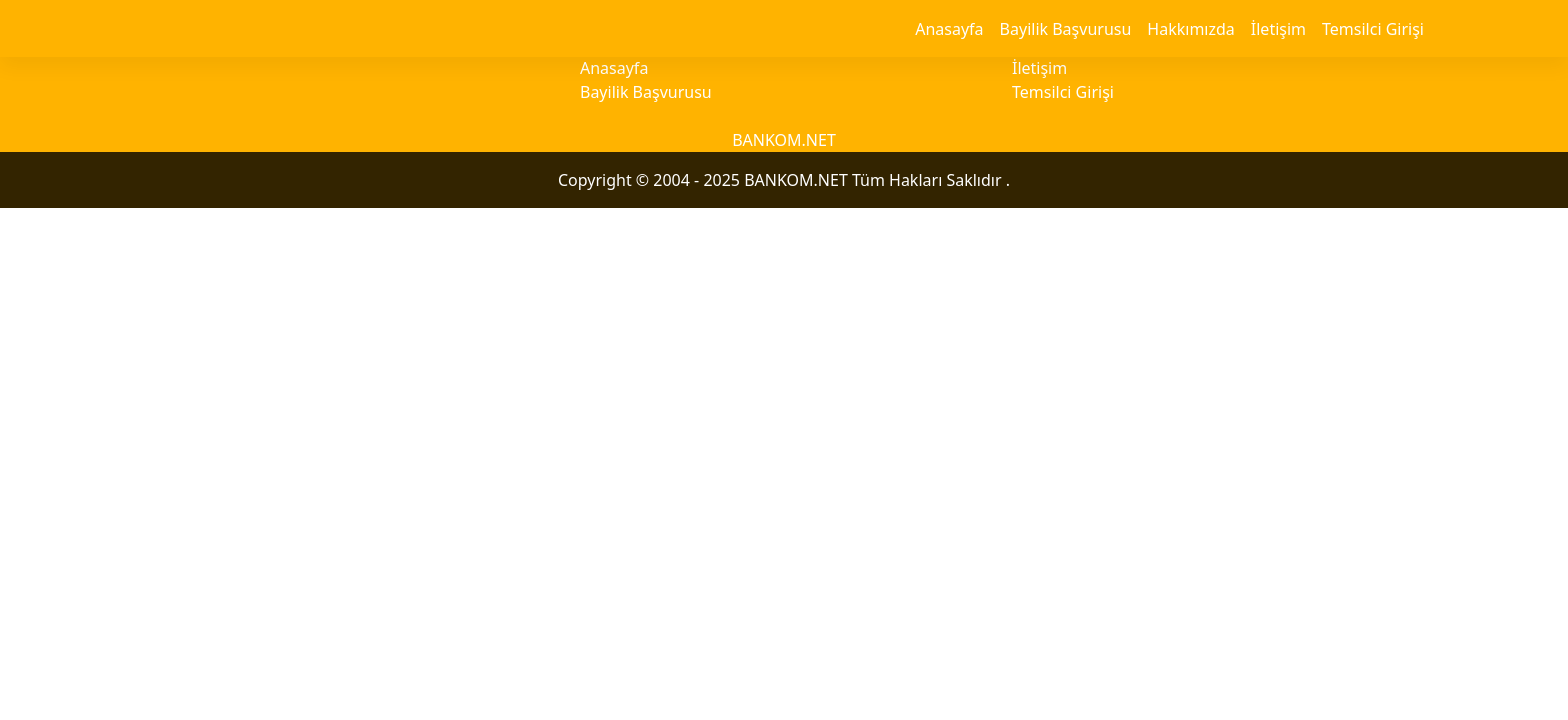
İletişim (1278, 29)
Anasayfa (949, 29)
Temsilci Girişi (1373, 29)
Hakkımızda (1190, 29)
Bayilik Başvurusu (1066, 29)
